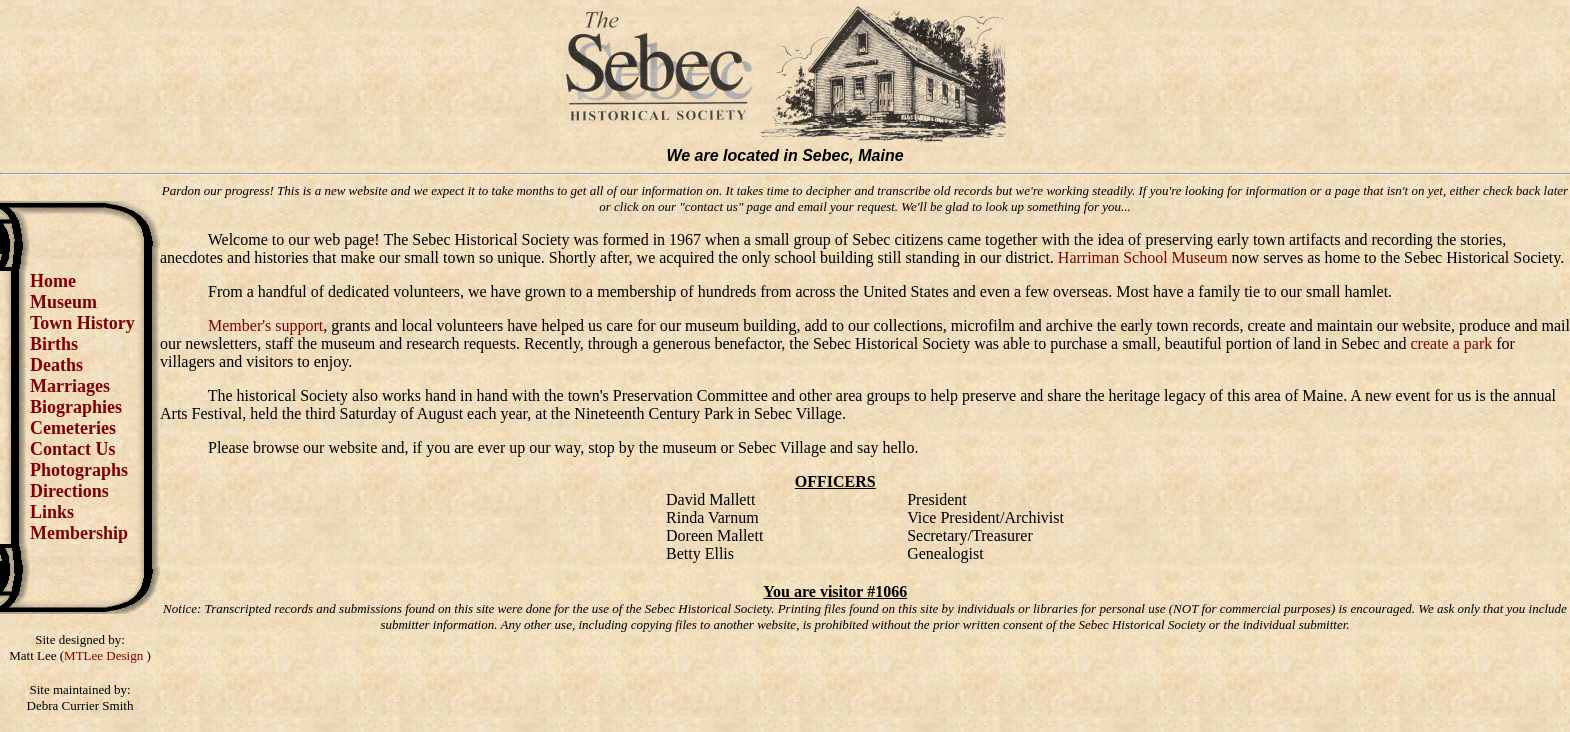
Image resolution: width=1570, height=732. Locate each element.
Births (54, 344)
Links (52, 512)
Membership (79, 533)
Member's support (265, 325)
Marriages (70, 386)
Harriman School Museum (1143, 257)
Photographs (79, 470)
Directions (69, 491)
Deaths (56, 365)
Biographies (76, 407)
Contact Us (73, 449)
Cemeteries (73, 428)
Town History (82, 323)
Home (53, 281)
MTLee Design (105, 655)
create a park (1452, 343)
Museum (63, 302)
